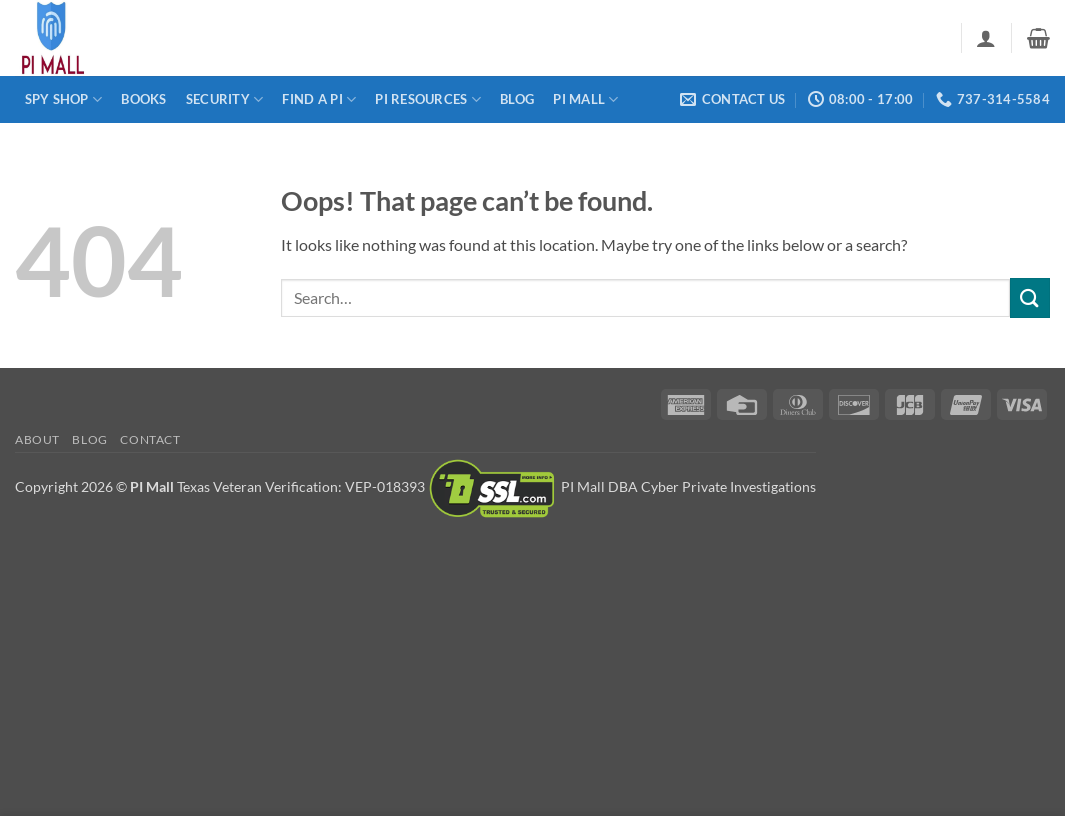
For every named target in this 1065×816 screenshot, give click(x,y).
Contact (150, 439)
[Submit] (1030, 297)
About (37, 439)
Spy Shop (64, 99)
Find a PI (319, 99)
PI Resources (428, 99)
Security (225, 99)
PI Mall (585, 99)
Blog (517, 99)
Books (143, 99)
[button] (986, 38)
